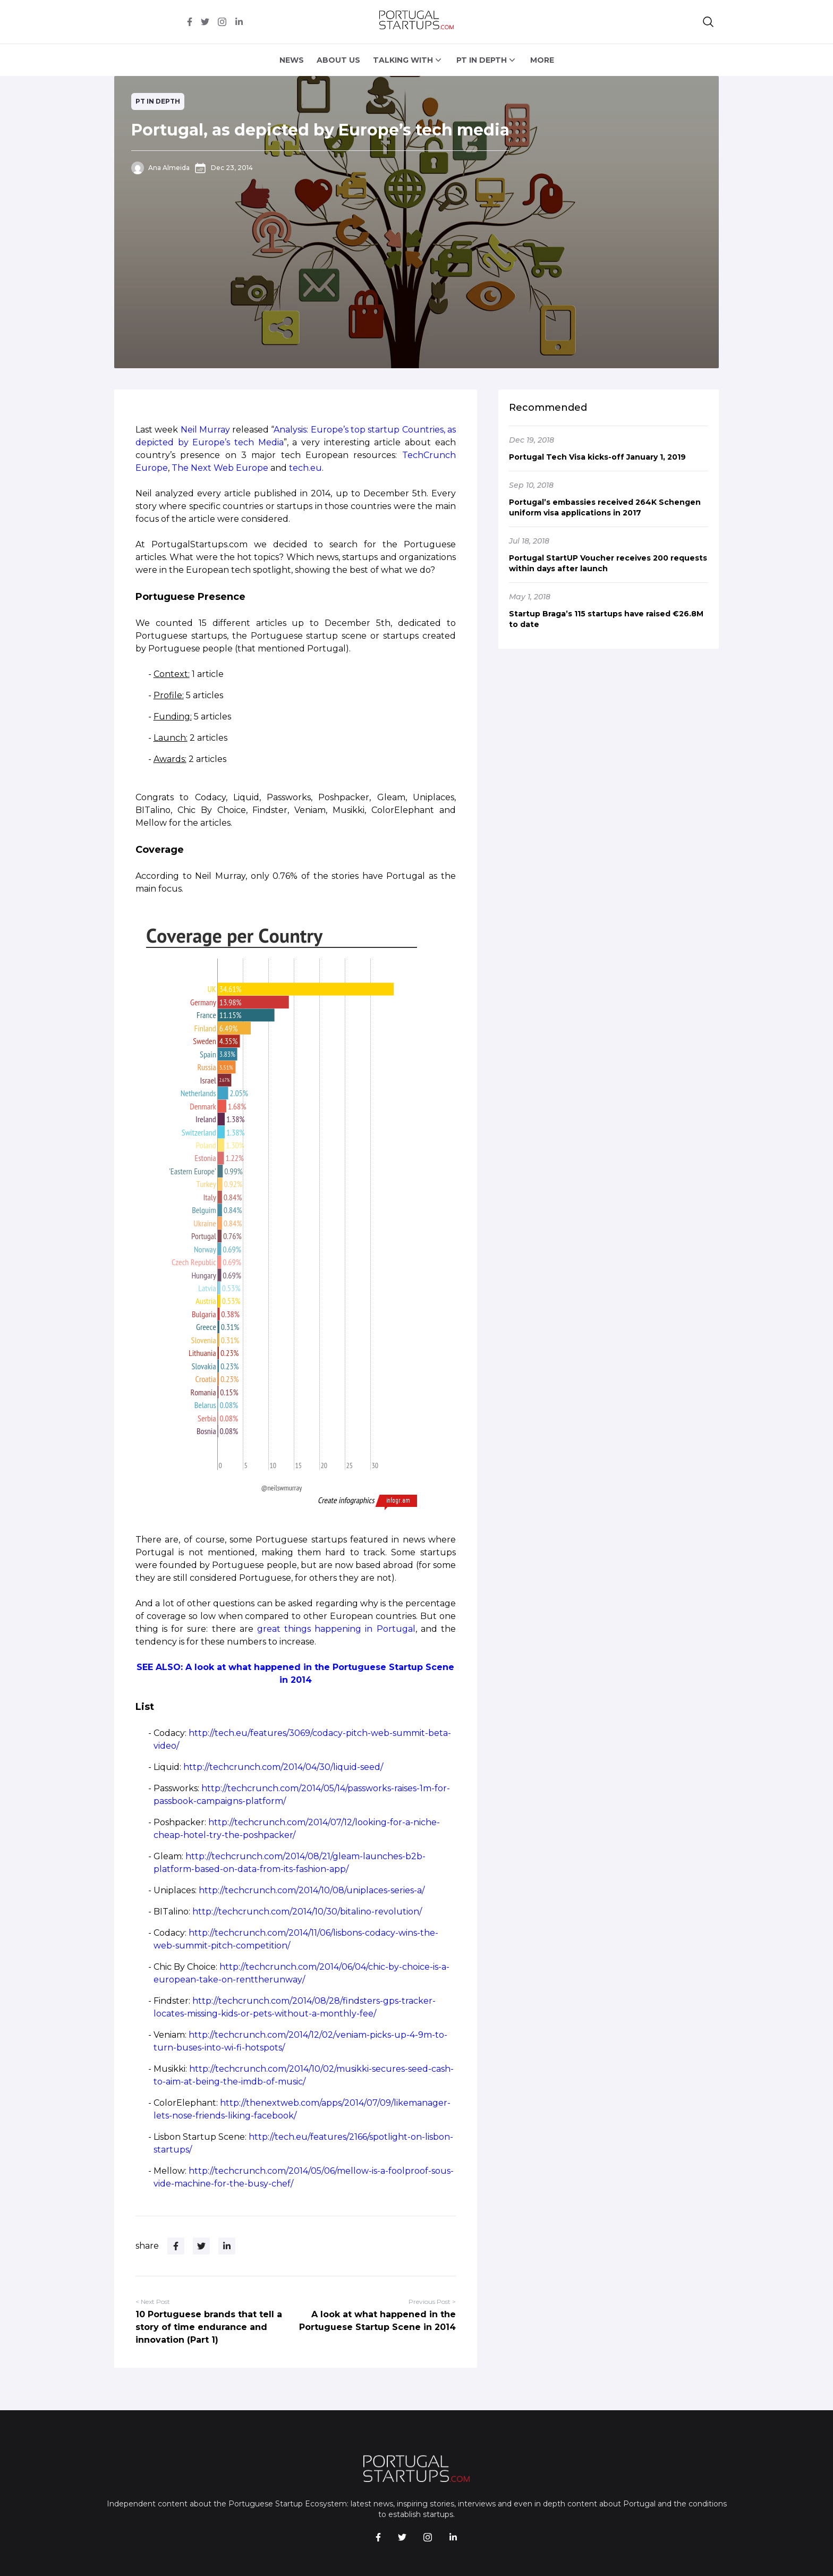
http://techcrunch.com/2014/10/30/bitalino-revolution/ (307, 1911)
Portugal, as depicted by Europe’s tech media (320, 130)
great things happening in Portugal (336, 1629)
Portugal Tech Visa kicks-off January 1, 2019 (597, 457)
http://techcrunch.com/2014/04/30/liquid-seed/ (283, 1767)
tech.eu (305, 468)
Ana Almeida (169, 168)
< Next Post (152, 2302)
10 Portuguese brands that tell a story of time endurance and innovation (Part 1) (208, 2327)
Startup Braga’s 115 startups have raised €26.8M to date (606, 619)
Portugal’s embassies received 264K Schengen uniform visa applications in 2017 (605, 507)
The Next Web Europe (220, 468)
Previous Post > (432, 2302)
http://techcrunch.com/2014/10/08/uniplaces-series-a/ (311, 1890)
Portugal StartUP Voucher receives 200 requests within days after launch (608, 563)
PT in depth (157, 101)
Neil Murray (205, 430)
